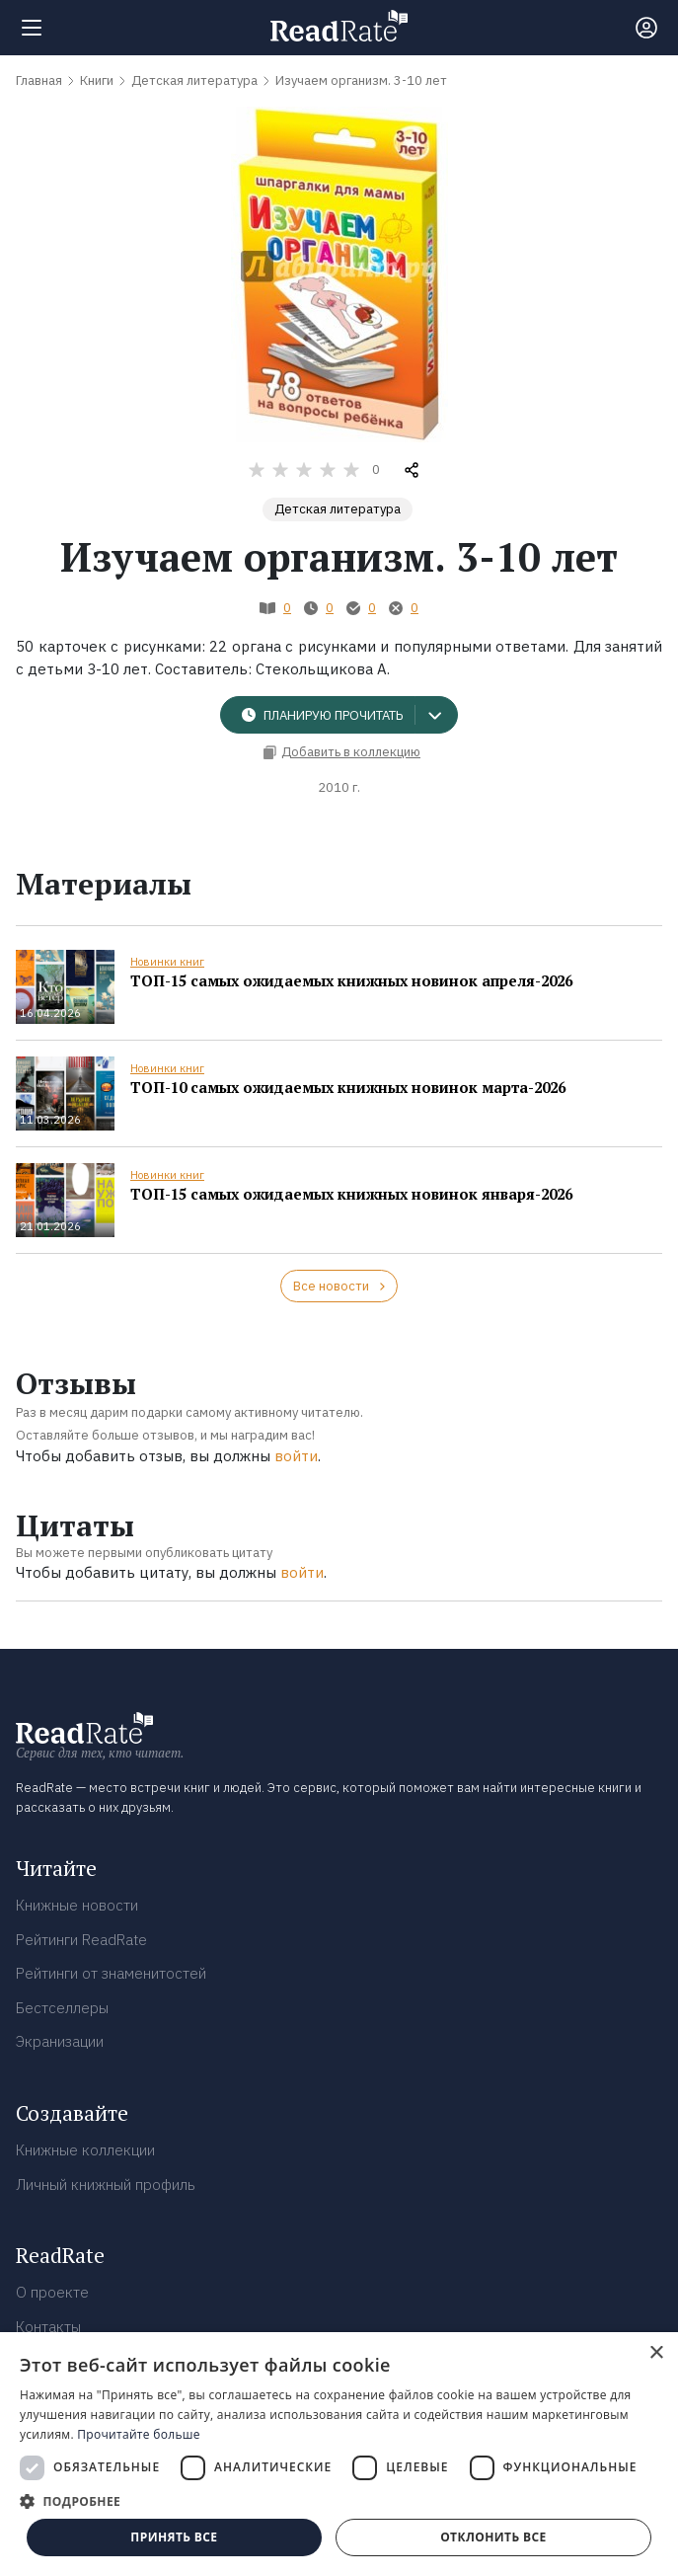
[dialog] (339, 2454)
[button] (339, 2501)
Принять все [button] (173, 2537)
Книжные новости (77, 1905)
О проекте (52, 2292)
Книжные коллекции (85, 2150)
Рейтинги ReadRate (81, 1939)
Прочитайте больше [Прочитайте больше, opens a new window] (138, 2434)
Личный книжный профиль (105, 2184)
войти (296, 1455)
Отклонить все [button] (493, 2537)
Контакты (48, 2326)
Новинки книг (167, 962)
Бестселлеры (62, 2007)
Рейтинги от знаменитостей (111, 1973)
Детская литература (337, 509)
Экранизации (60, 2041)
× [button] (655, 2353)
